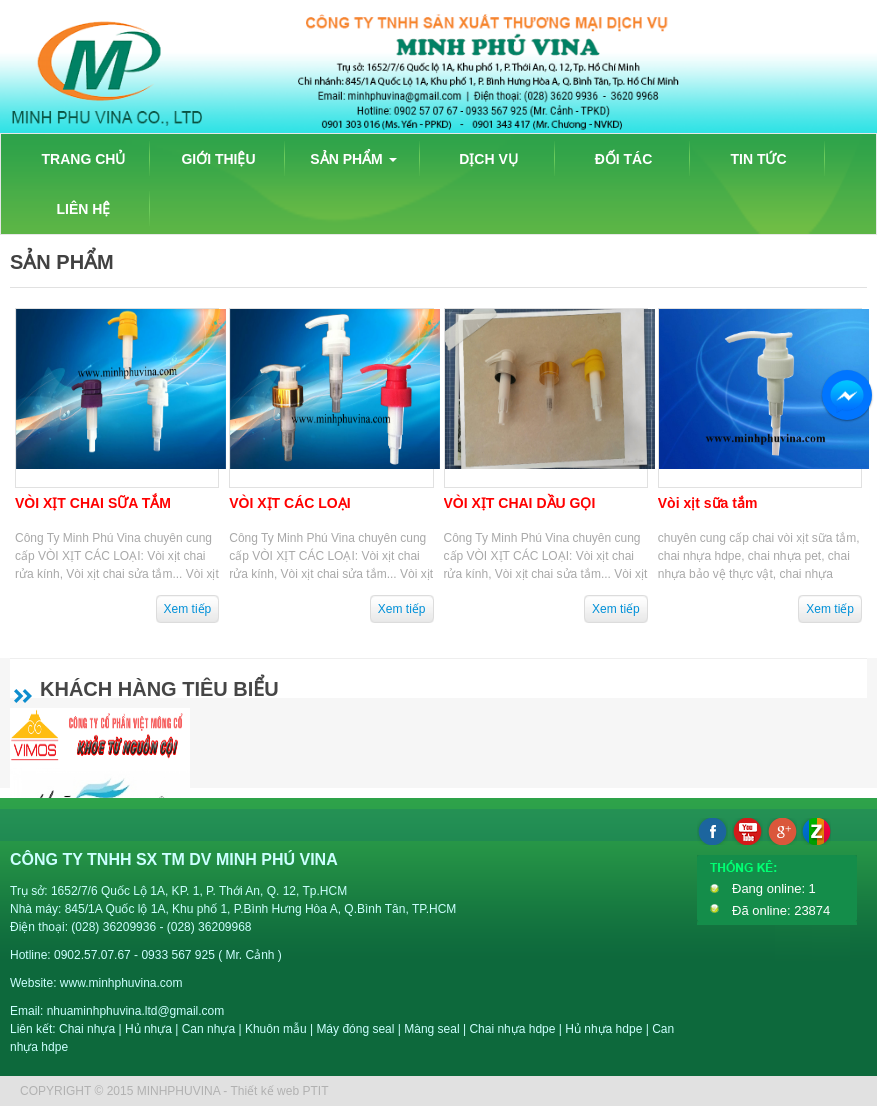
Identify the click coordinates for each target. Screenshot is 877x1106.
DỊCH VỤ (488, 159)
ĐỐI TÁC (624, 159)
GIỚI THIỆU (218, 159)
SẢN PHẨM (353, 159)
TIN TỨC (758, 159)
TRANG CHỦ (84, 159)
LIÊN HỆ (84, 209)
